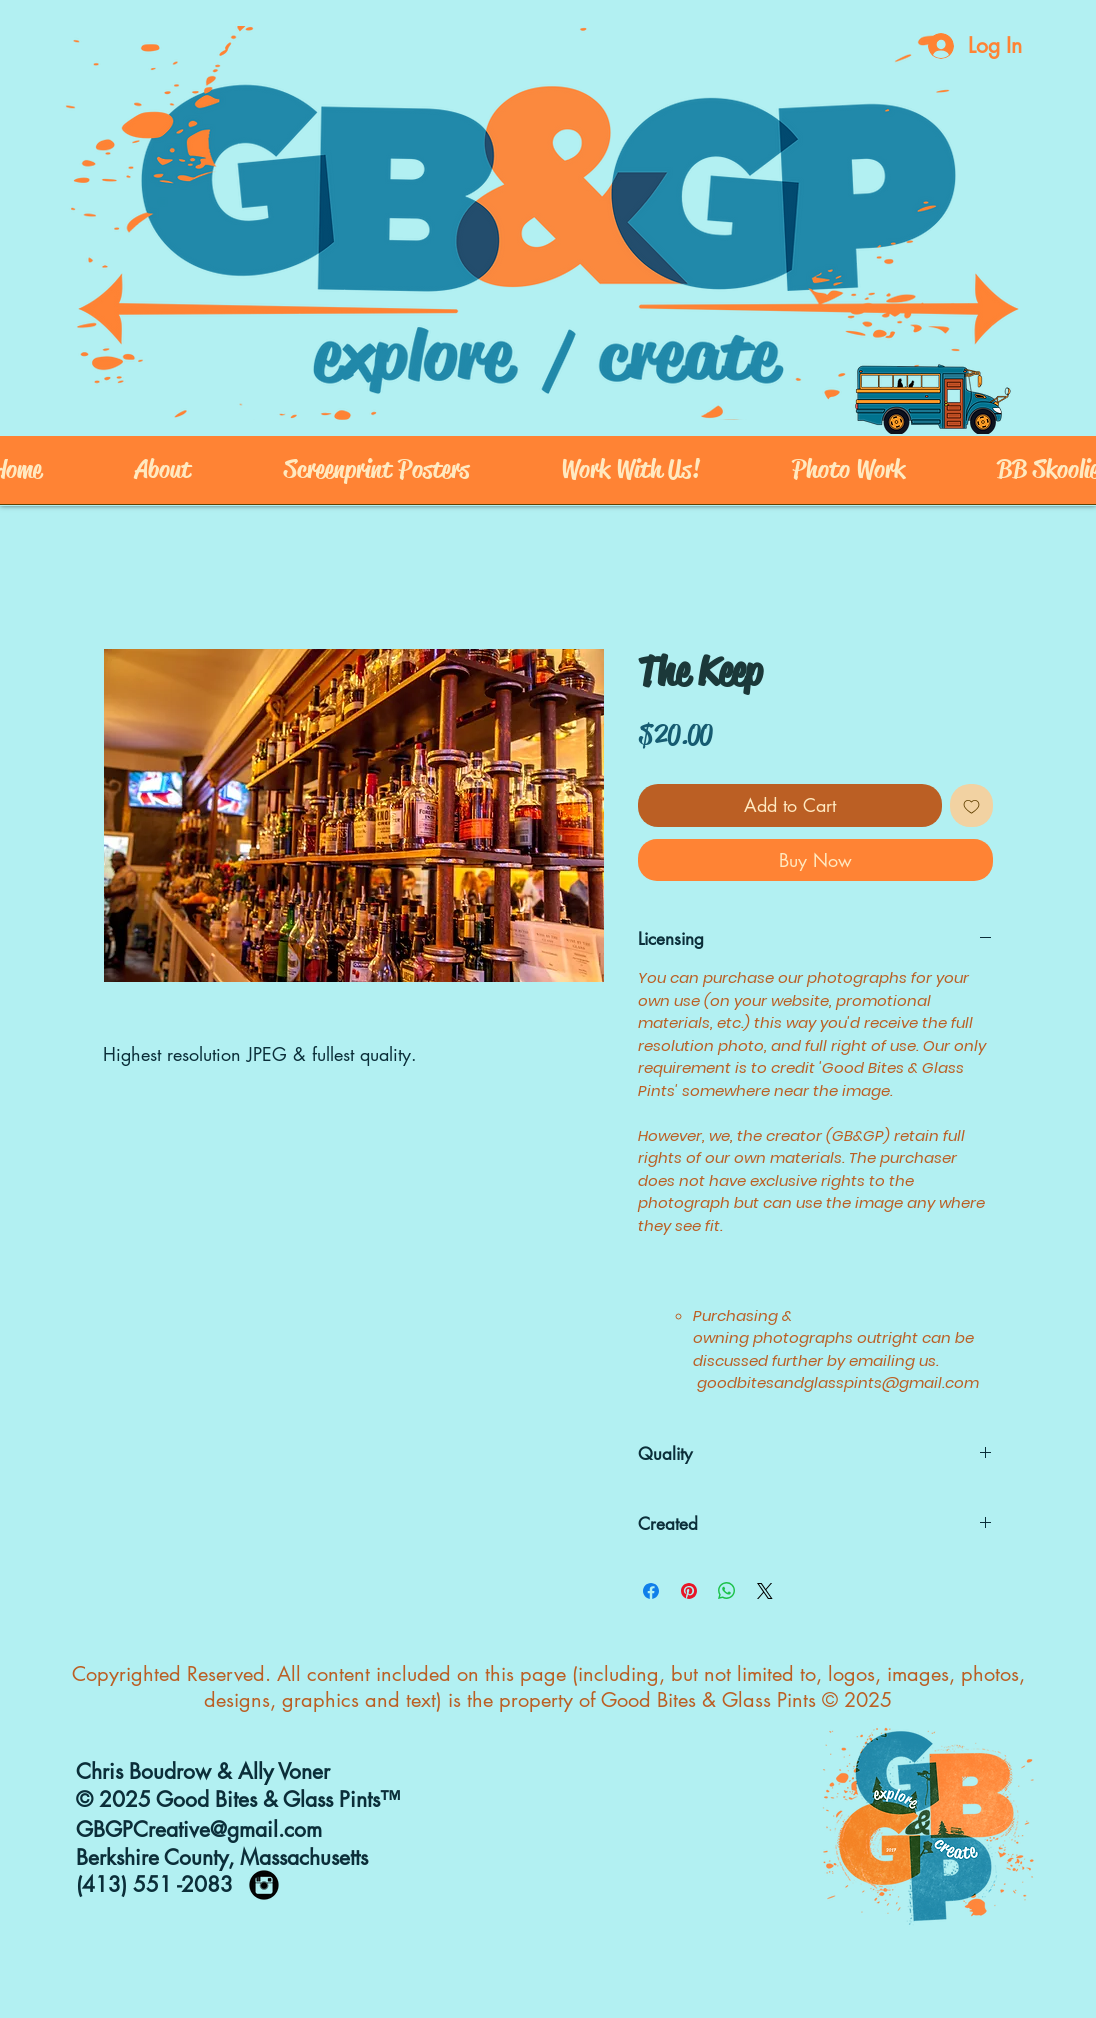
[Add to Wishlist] (971, 805)
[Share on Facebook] (651, 1591)
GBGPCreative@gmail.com (199, 1829)
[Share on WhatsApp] (727, 1591)
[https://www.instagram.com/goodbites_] (264, 1885)
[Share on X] (765, 1591)
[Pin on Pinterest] (689, 1591)
